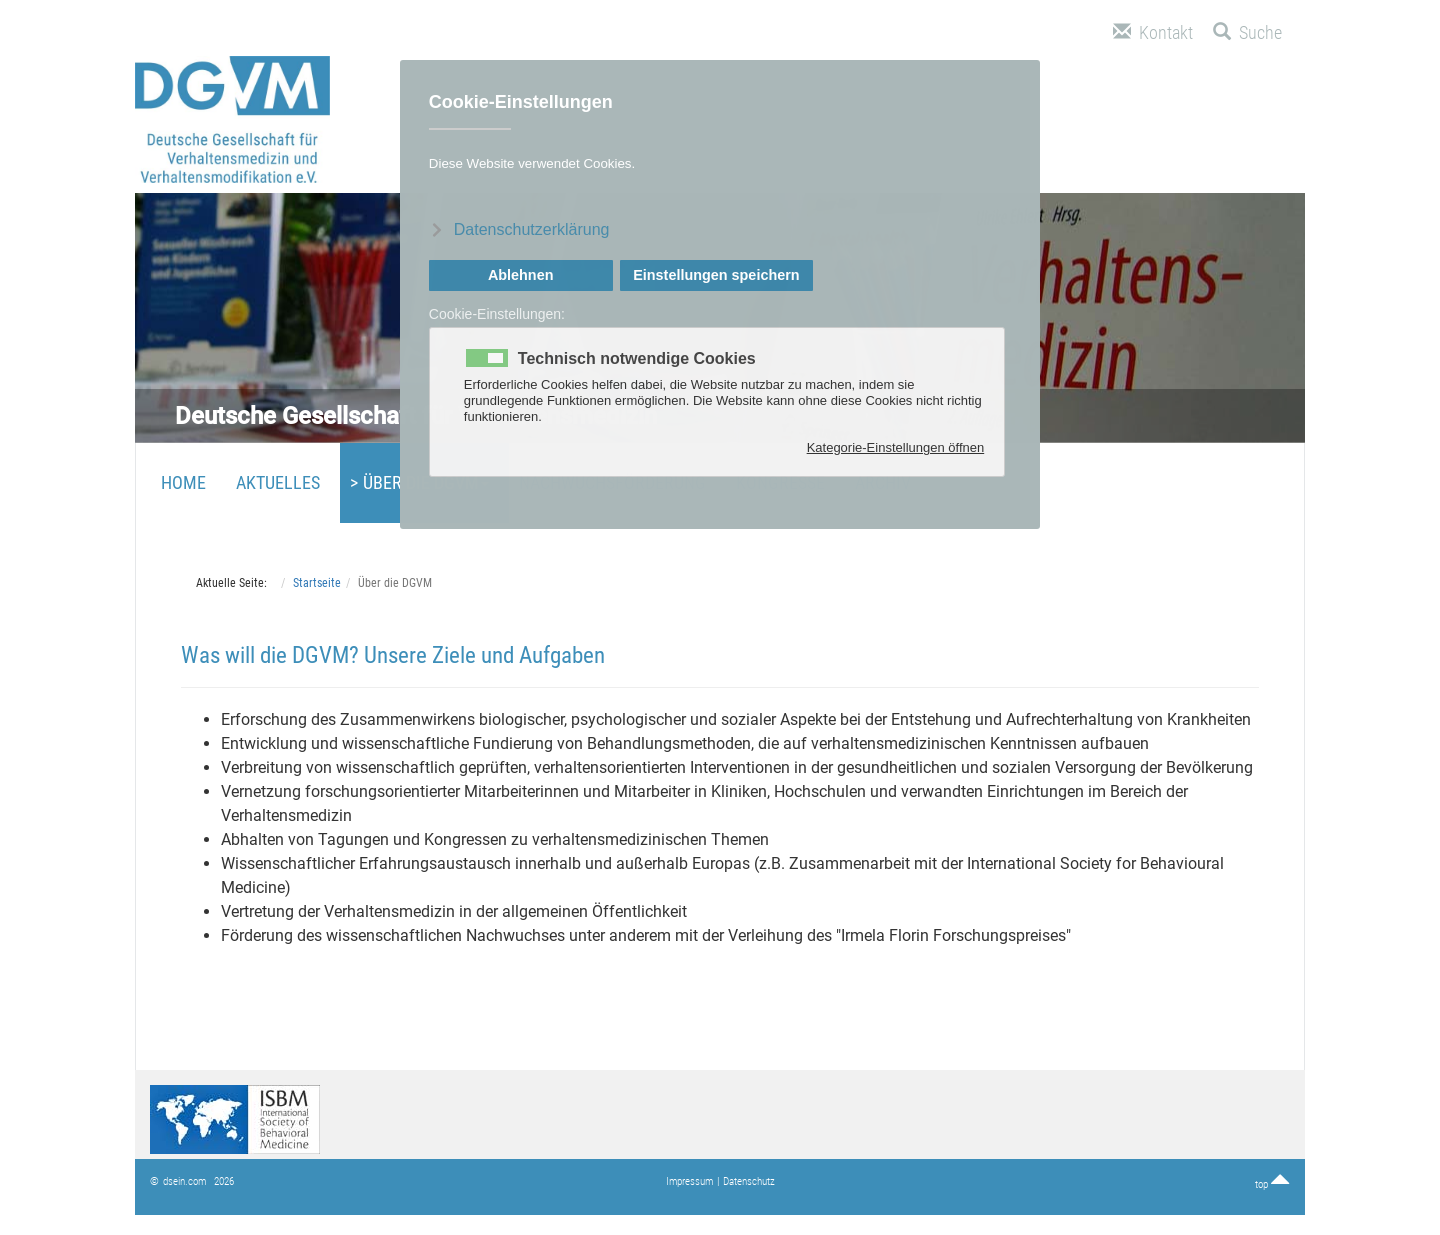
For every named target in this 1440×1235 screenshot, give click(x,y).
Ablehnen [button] (521, 275)
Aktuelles (278, 482)
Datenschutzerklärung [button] (532, 229)
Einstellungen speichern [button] (716, 275)
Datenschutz (749, 1181)
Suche (1247, 32)
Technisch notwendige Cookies (637, 359)
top (1272, 1184)
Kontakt (1153, 32)
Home (183, 482)
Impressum (689, 1181)
